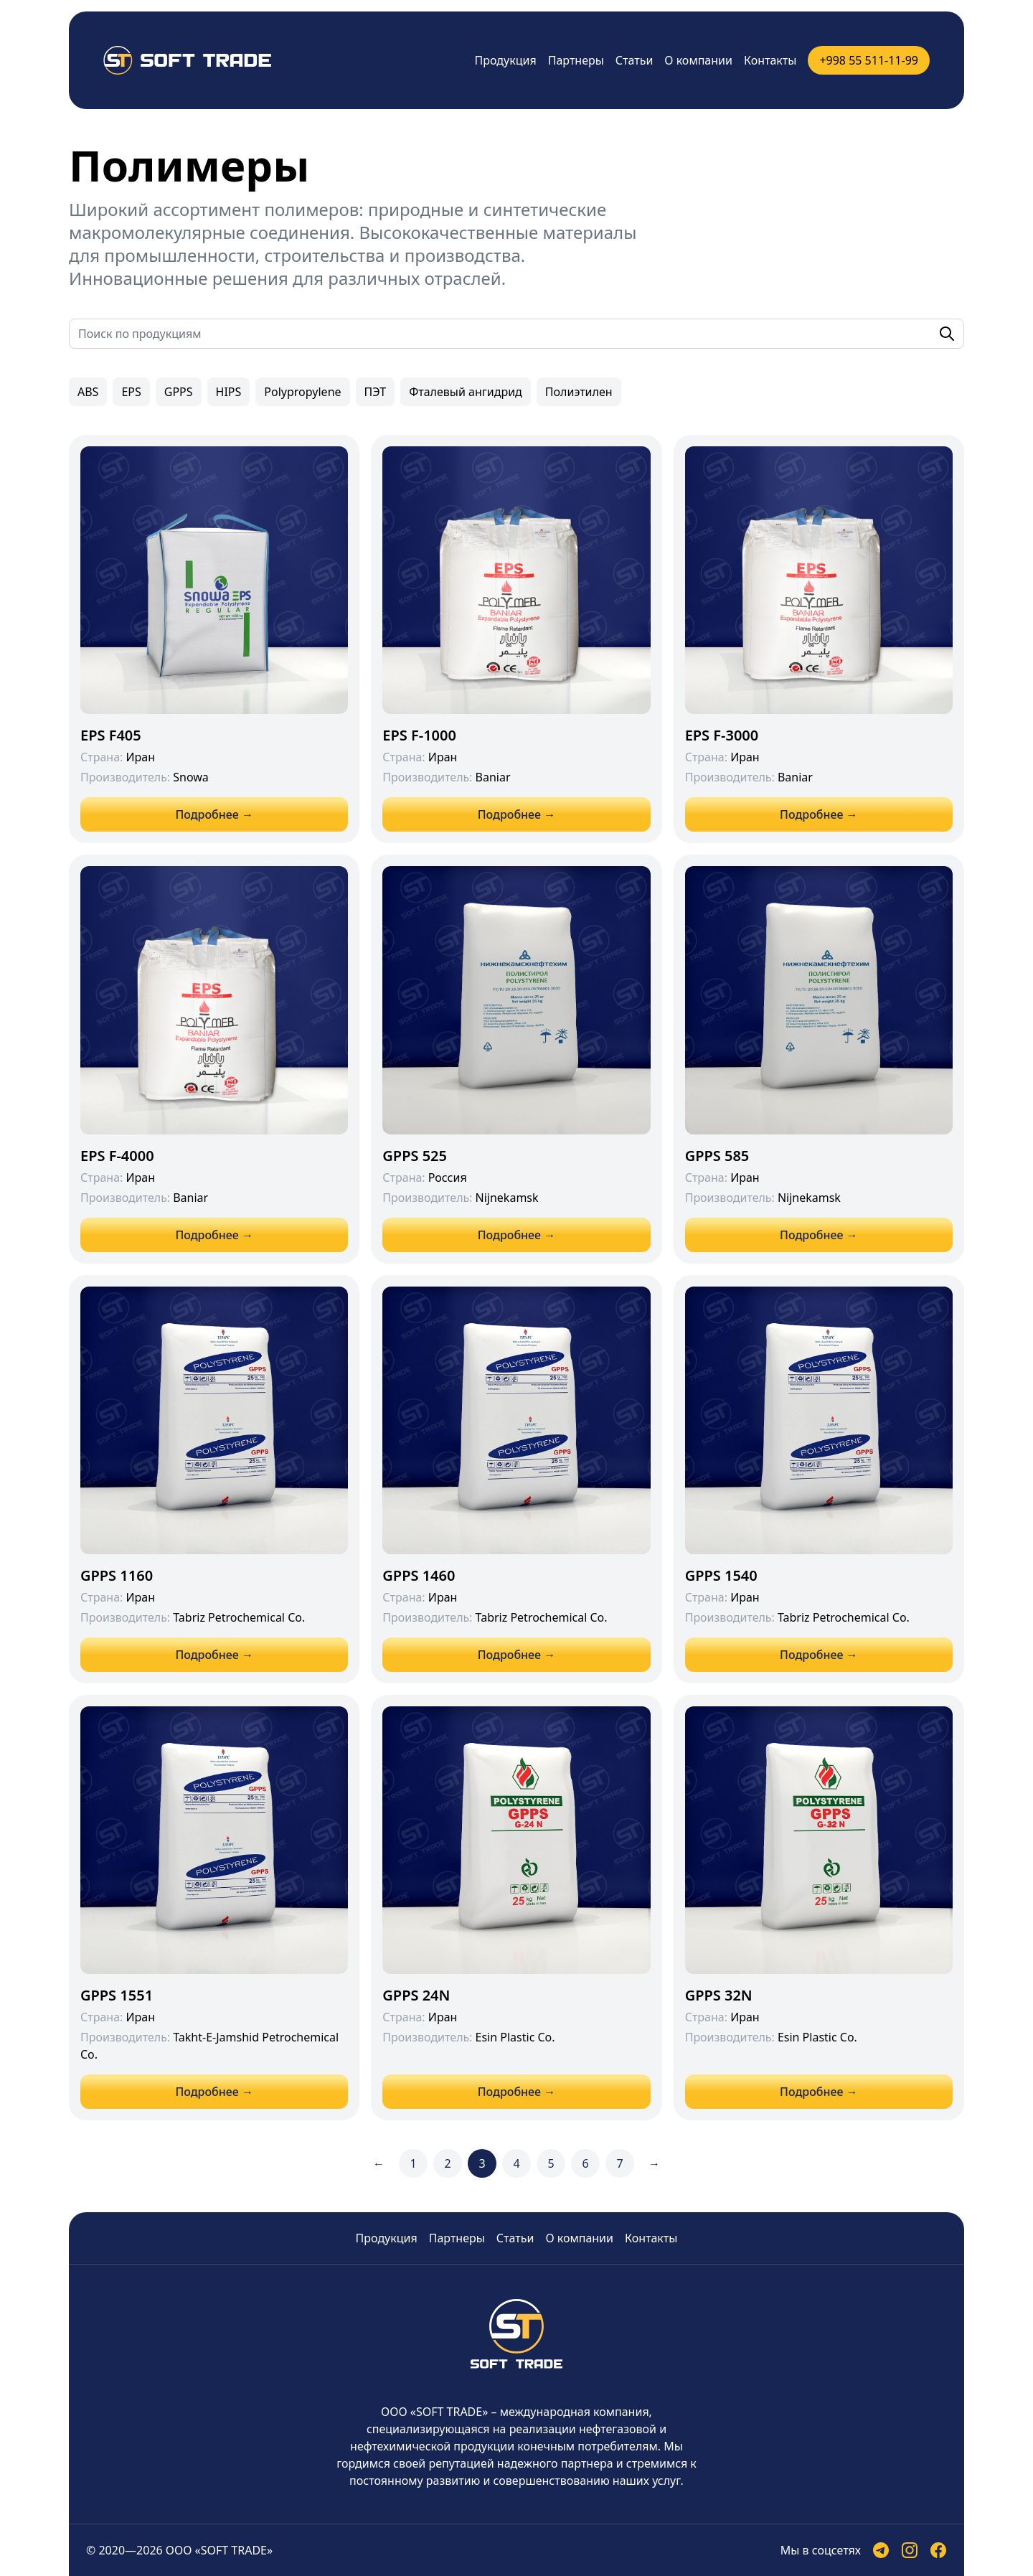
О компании (698, 60)
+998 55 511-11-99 (868, 60)
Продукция (506, 60)
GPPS (178, 392)
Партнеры (576, 60)
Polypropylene (302, 392)
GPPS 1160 (116, 1575)
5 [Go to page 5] (550, 2163)
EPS (131, 392)
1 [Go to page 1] (413, 2163)
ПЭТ (375, 392)
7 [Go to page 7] (619, 2163)
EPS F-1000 (419, 735)
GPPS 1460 (418, 1575)
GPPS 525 (414, 1155)
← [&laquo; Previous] (379, 2163)
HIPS (229, 392)
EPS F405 (110, 735)
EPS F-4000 (117, 1155)
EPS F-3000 (722, 735)
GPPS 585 (717, 1155)
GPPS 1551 (116, 1995)
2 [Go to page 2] (447, 2163)
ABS (87, 392)
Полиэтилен (579, 392)
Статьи (634, 60)
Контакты (770, 60)
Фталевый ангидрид (465, 392)
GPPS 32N (719, 1995)
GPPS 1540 (721, 1575)
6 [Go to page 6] (585, 2163)
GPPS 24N (416, 1995)
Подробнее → (214, 814)
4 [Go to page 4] (516, 2163)
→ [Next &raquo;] (654, 2163)
